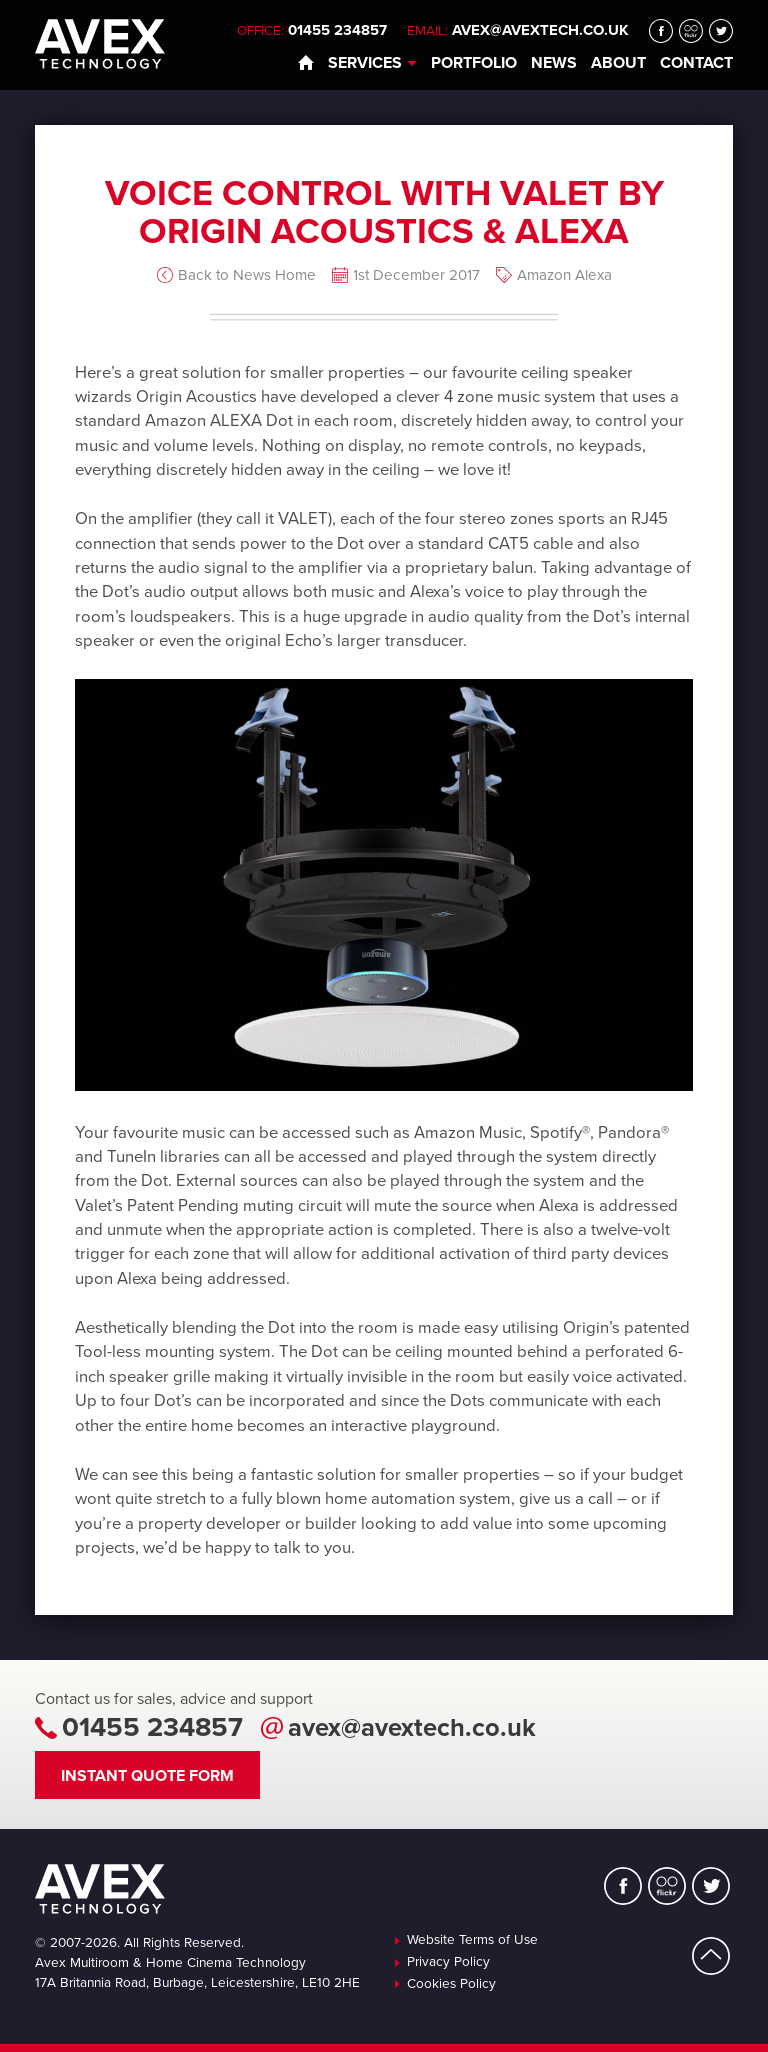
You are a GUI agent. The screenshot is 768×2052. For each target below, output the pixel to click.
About (618, 63)
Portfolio (474, 63)
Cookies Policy (451, 1985)
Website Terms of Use (472, 1941)
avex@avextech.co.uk (540, 30)
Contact (696, 63)
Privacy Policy (448, 1963)
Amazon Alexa (564, 275)
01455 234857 (152, 1728)
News (554, 63)
